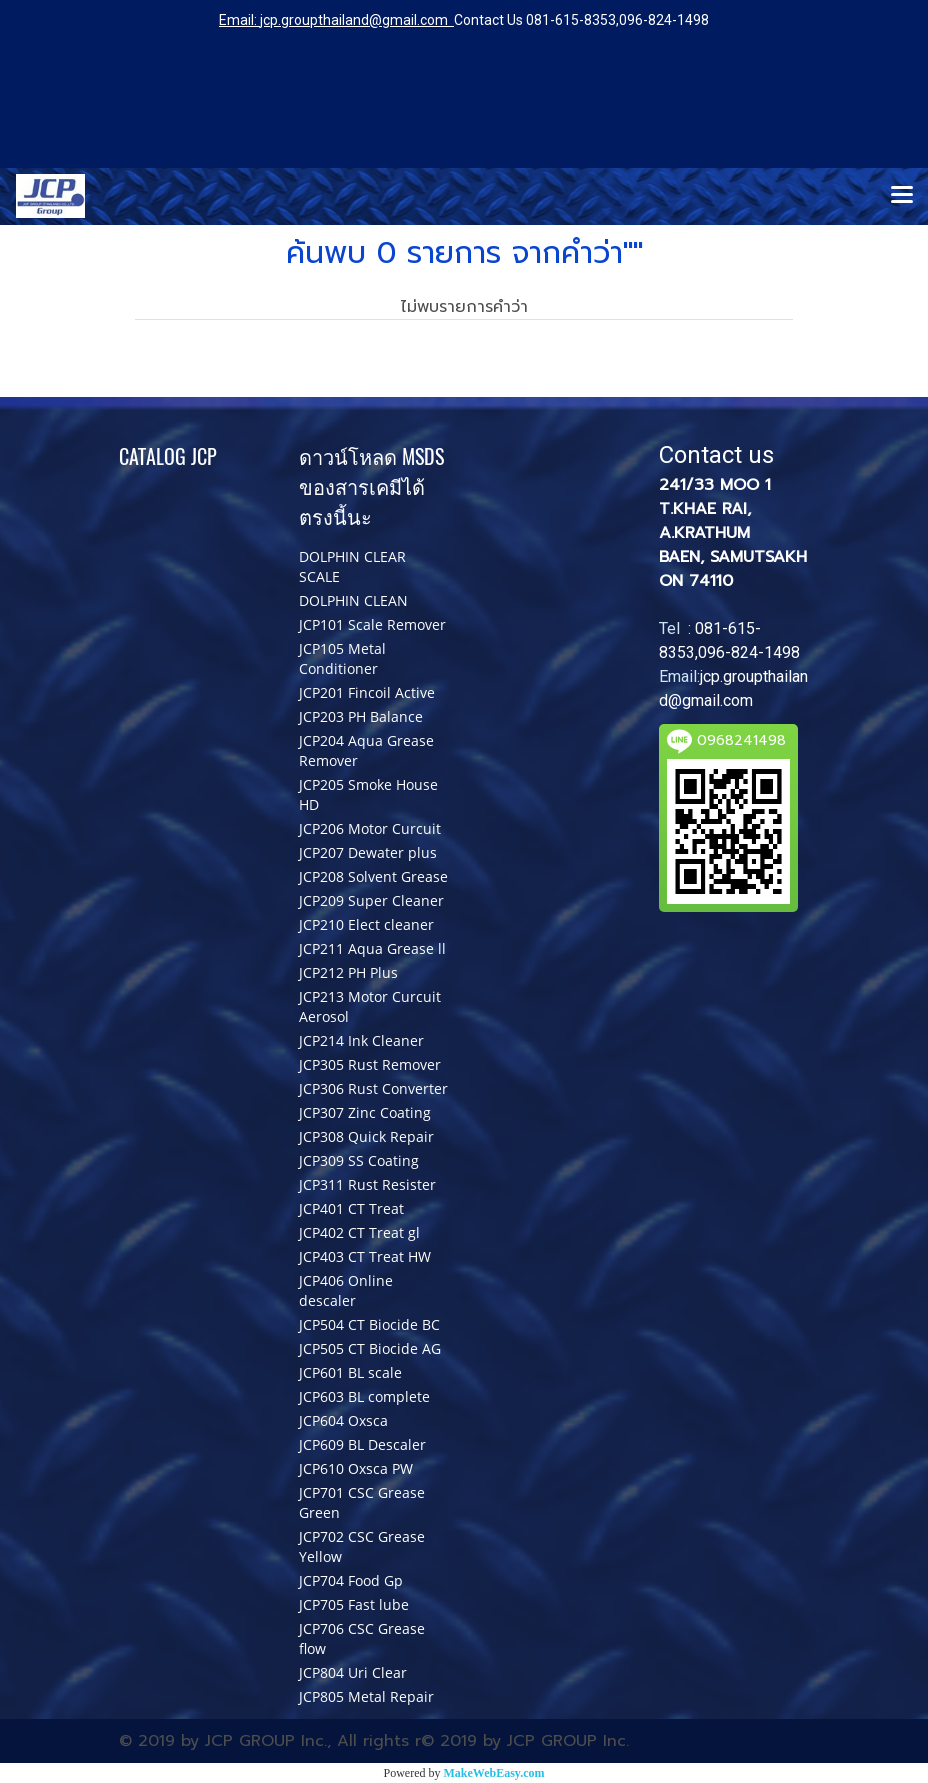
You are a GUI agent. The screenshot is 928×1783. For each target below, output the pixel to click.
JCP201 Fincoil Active (367, 692)
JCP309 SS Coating (359, 1160)
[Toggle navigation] (902, 196)
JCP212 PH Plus (348, 972)
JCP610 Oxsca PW (356, 1468)
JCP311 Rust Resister (367, 1184)
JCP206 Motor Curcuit (370, 828)
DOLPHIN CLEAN (353, 600)
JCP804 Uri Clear (353, 1672)
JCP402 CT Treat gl (359, 1232)
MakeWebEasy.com (494, 1773)
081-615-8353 (571, 20)
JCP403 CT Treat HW (365, 1256)
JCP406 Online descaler (346, 1290)
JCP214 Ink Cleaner (361, 1040)
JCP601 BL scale (350, 1372)
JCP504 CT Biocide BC (369, 1324)
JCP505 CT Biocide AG (370, 1348)
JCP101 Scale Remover (372, 624)
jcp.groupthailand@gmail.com (354, 20)
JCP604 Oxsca (343, 1420)
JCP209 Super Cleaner (371, 900)
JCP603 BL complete (364, 1396)
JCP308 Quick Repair (366, 1136)
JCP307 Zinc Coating (365, 1112)
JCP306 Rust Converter (373, 1088)
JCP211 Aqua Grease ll (372, 948)
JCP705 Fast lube (354, 1604)
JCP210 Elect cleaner (366, 924)
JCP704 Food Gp (351, 1580)
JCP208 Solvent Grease (373, 876)
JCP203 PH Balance (361, 716)
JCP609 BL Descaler (362, 1444)
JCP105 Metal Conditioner (342, 658)
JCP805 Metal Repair (366, 1696)
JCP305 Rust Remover (370, 1064)
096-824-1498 (664, 20)
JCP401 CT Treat (351, 1208)
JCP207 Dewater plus (368, 852)
